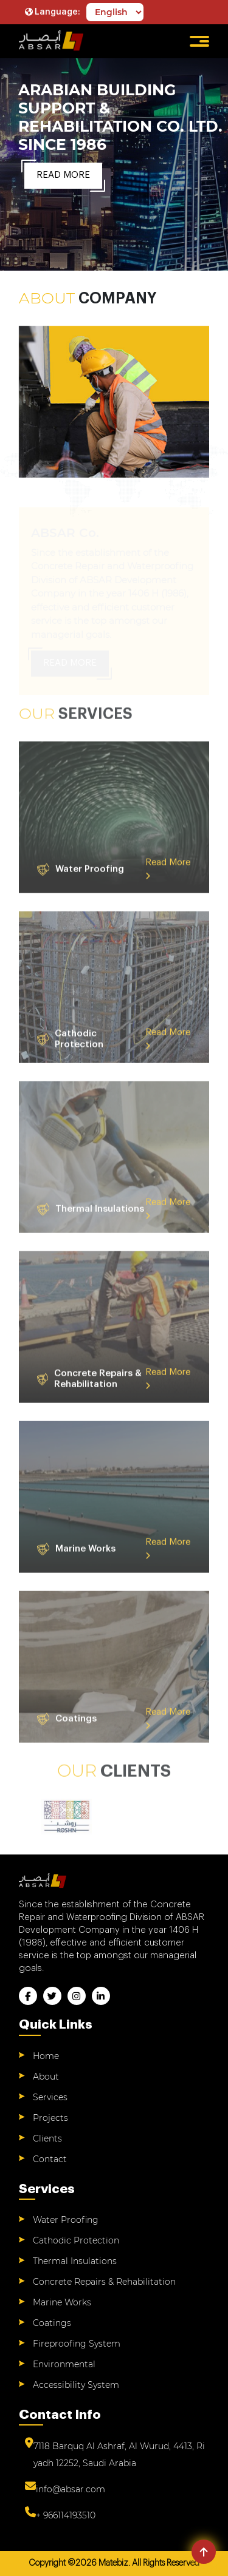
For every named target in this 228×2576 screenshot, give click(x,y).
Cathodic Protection (76, 2240)
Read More (63, 175)
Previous (19, 1817)
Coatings (52, 2322)
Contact (50, 2159)
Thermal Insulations (75, 2261)
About (46, 2076)
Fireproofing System (76, 2343)
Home (46, 2055)
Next (209, 1817)
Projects (50, 2117)
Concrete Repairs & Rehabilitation (104, 2281)
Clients (47, 2138)
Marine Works (62, 2302)
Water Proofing (65, 2219)
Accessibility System (76, 2384)
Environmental (64, 2364)
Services (50, 2097)
